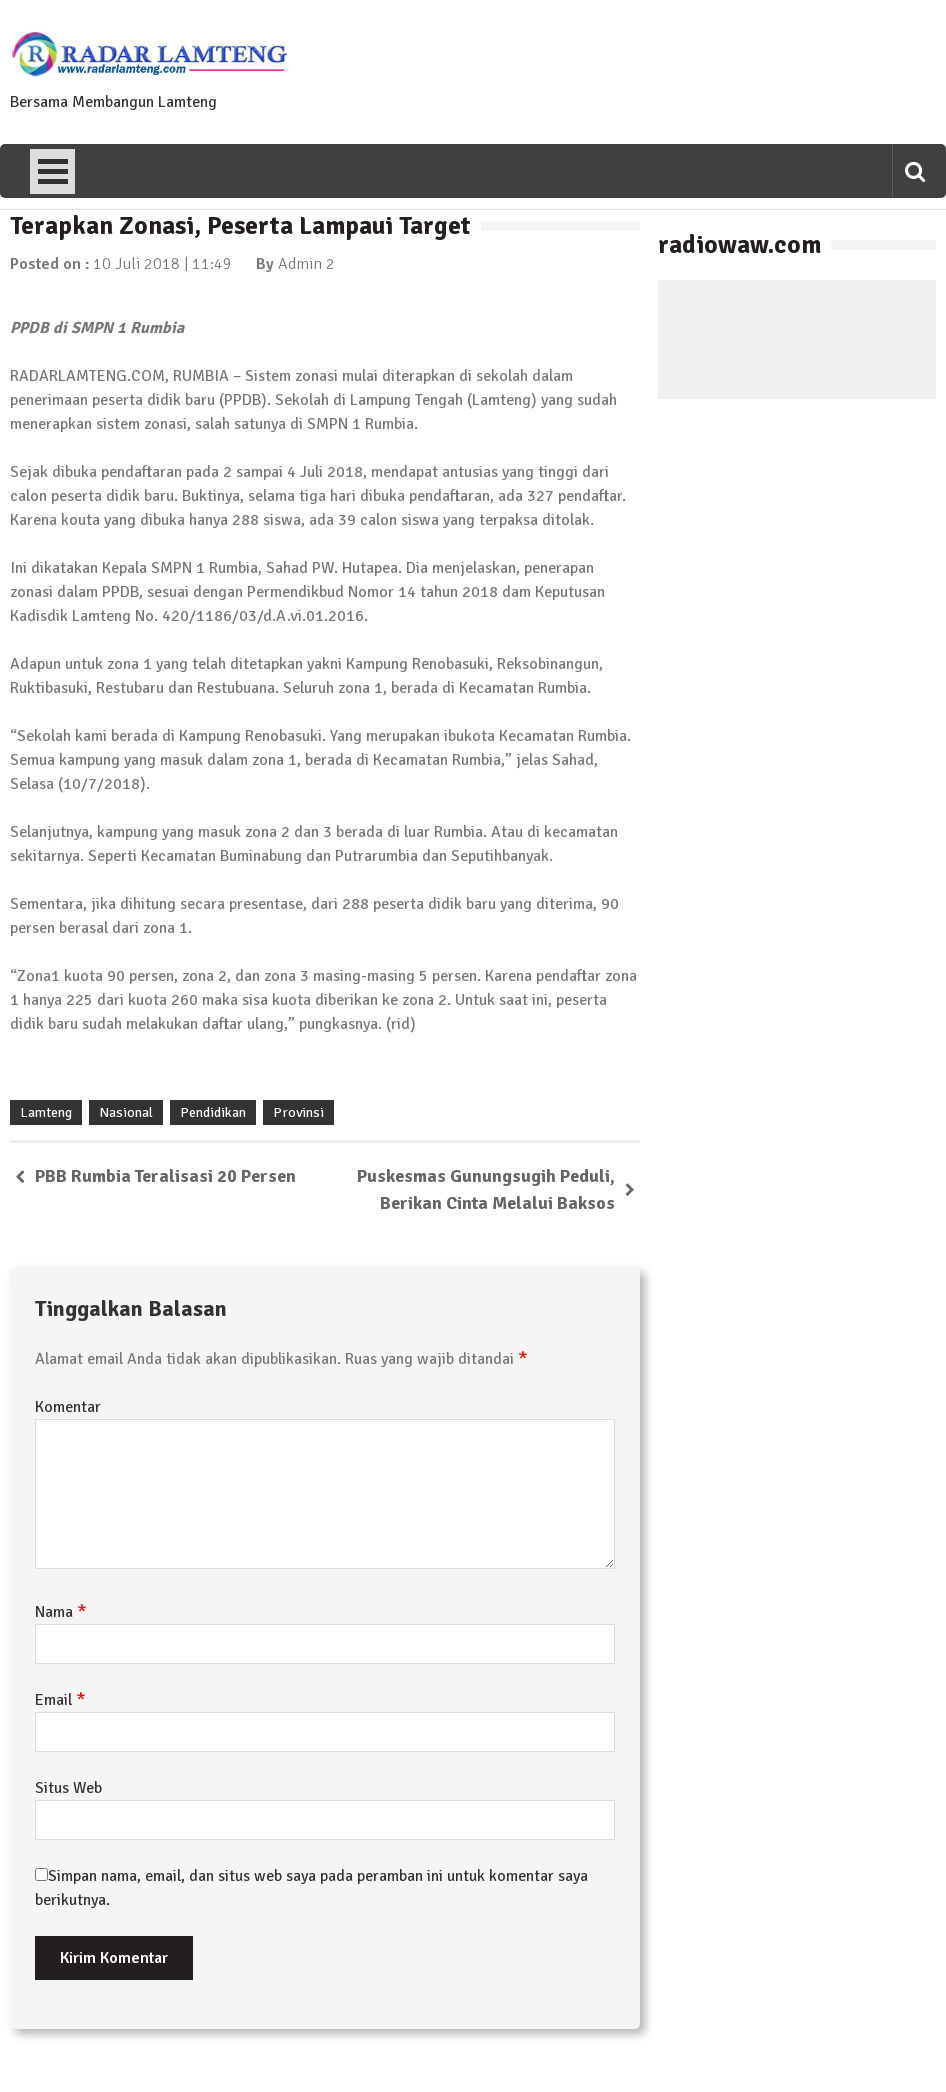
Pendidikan (213, 1112)
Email (60, 1700)
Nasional (126, 1112)
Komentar (68, 1407)
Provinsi (298, 1112)
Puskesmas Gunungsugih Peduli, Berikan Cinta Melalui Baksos (486, 1189)
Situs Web (68, 1788)
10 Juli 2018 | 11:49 (162, 264)
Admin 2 (306, 264)
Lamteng (46, 1112)
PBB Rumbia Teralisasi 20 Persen (165, 1176)
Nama (61, 1612)
